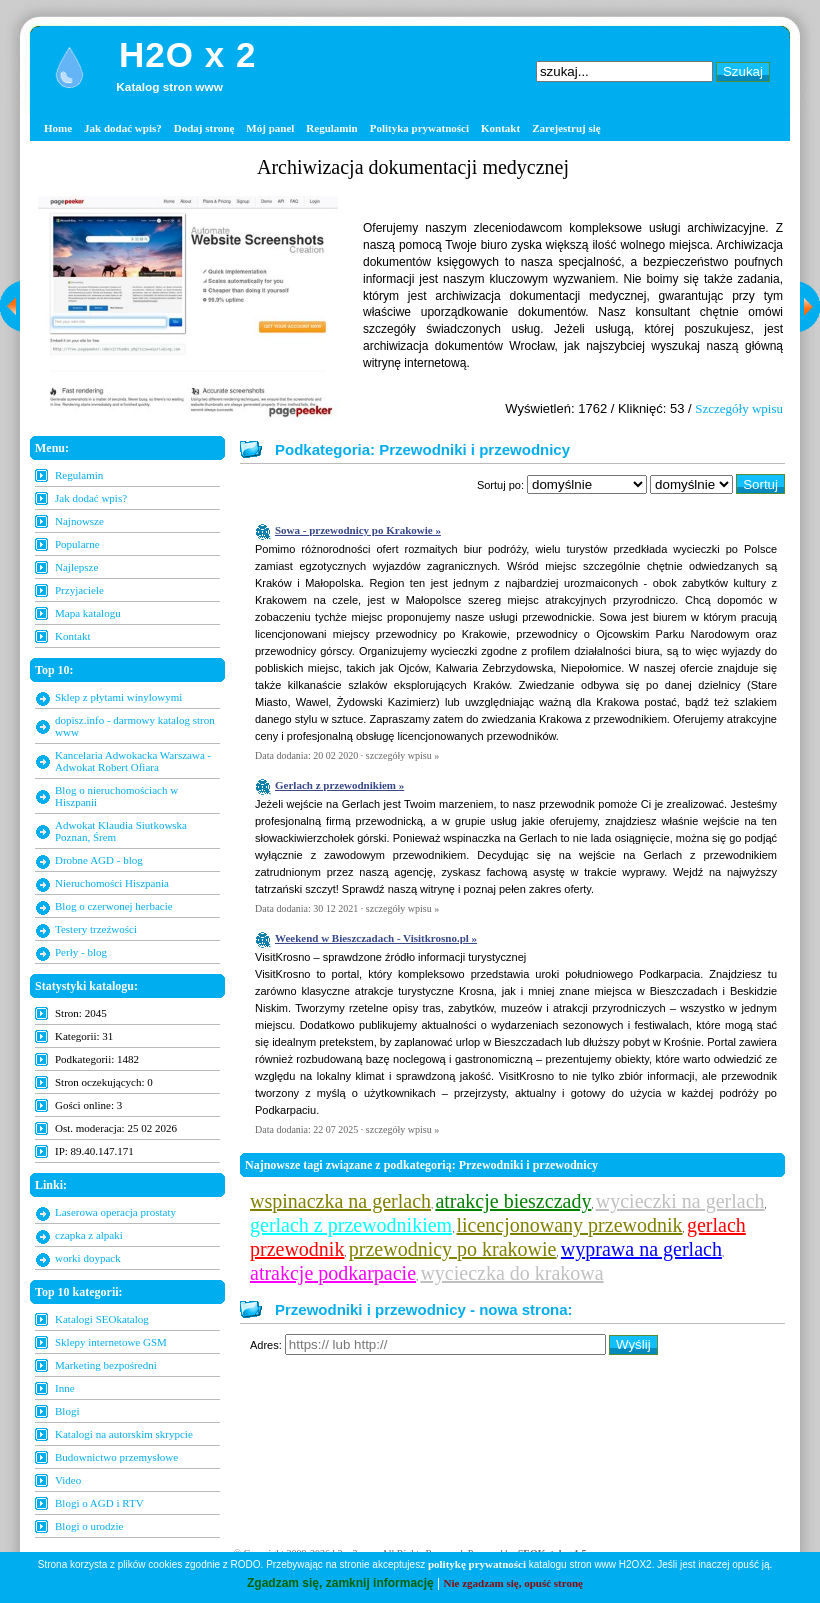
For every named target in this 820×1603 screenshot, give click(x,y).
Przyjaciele (79, 590)
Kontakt (500, 128)
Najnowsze (79, 521)
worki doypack (88, 1258)
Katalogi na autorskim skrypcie (124, 1434)
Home (58, 128)
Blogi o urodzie (89, 1526)
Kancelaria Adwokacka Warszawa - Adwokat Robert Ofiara (133, 761)
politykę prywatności (477, 1564)
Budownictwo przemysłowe (116, 1457)
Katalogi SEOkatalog (102, 1319)
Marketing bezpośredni (106, 1365)
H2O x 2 (187, 54)
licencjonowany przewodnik (570, 1225)
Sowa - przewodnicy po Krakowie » (358, 530)
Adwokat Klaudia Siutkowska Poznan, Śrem (121, 831)
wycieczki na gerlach (680, 1201)
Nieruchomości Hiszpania (112, 883)
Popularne (77, 544)
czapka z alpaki (89, 1235)
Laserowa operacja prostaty (115, 1212)
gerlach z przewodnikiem (351, 1225)
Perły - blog (81, 952)
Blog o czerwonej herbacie (114, 906)
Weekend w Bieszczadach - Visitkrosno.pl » (376, 938)
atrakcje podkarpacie (333, 1273)
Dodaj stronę (204, 128)
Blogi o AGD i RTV (99, 1503)
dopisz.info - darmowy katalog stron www (135, 726)
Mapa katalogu (88, 613)
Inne (65, 1388)
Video (68, 1480)
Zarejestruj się (566, 128)
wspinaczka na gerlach (340, 1201)
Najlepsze (76, 567)
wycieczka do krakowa (511, 1273)
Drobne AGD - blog (99, 860)
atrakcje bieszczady (513, 1201)
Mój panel (270, 128)
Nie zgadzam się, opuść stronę (513, 1583)
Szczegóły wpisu (739, 408)
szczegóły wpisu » (402, 755)
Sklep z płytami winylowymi (118, 697)
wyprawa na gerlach (641, 1249)
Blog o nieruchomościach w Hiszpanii (116, 796)
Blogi (67, 1411)
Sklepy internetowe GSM (111, 1342)
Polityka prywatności (419, 128)
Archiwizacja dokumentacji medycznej (413, 167)
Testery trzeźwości (96, 929)
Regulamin (331, 128)
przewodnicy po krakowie (453, 1249)
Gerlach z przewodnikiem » (339, 785)
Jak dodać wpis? (123, 128)
